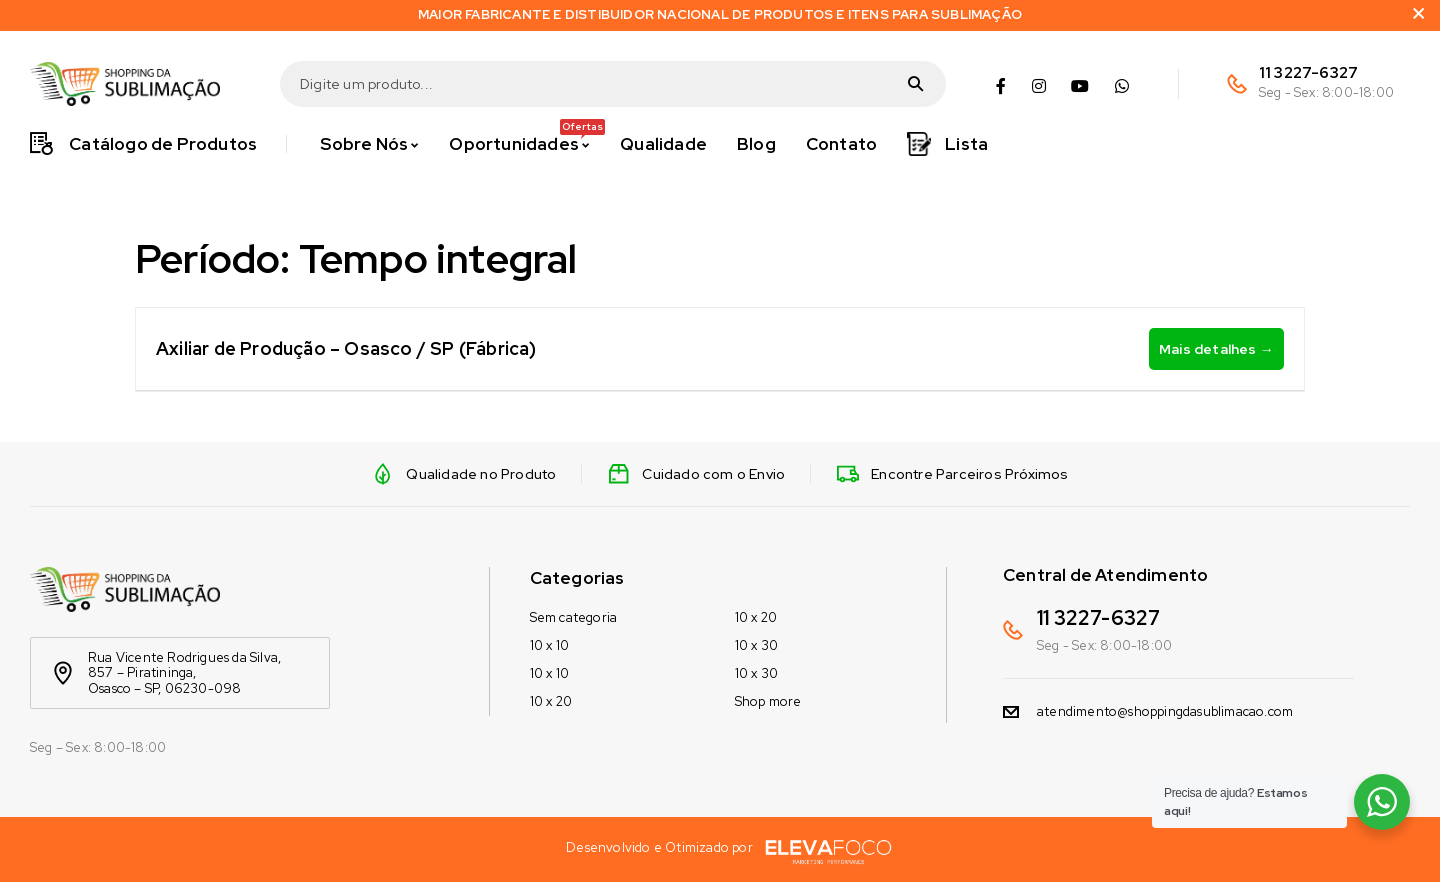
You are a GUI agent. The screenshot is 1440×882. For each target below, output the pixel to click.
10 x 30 (756, 645)
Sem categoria (574, 617)
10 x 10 (549, 645)
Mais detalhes (1216, 349)
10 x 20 (551, 701)
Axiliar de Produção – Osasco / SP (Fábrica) (346, 348)
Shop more (768, 701)
